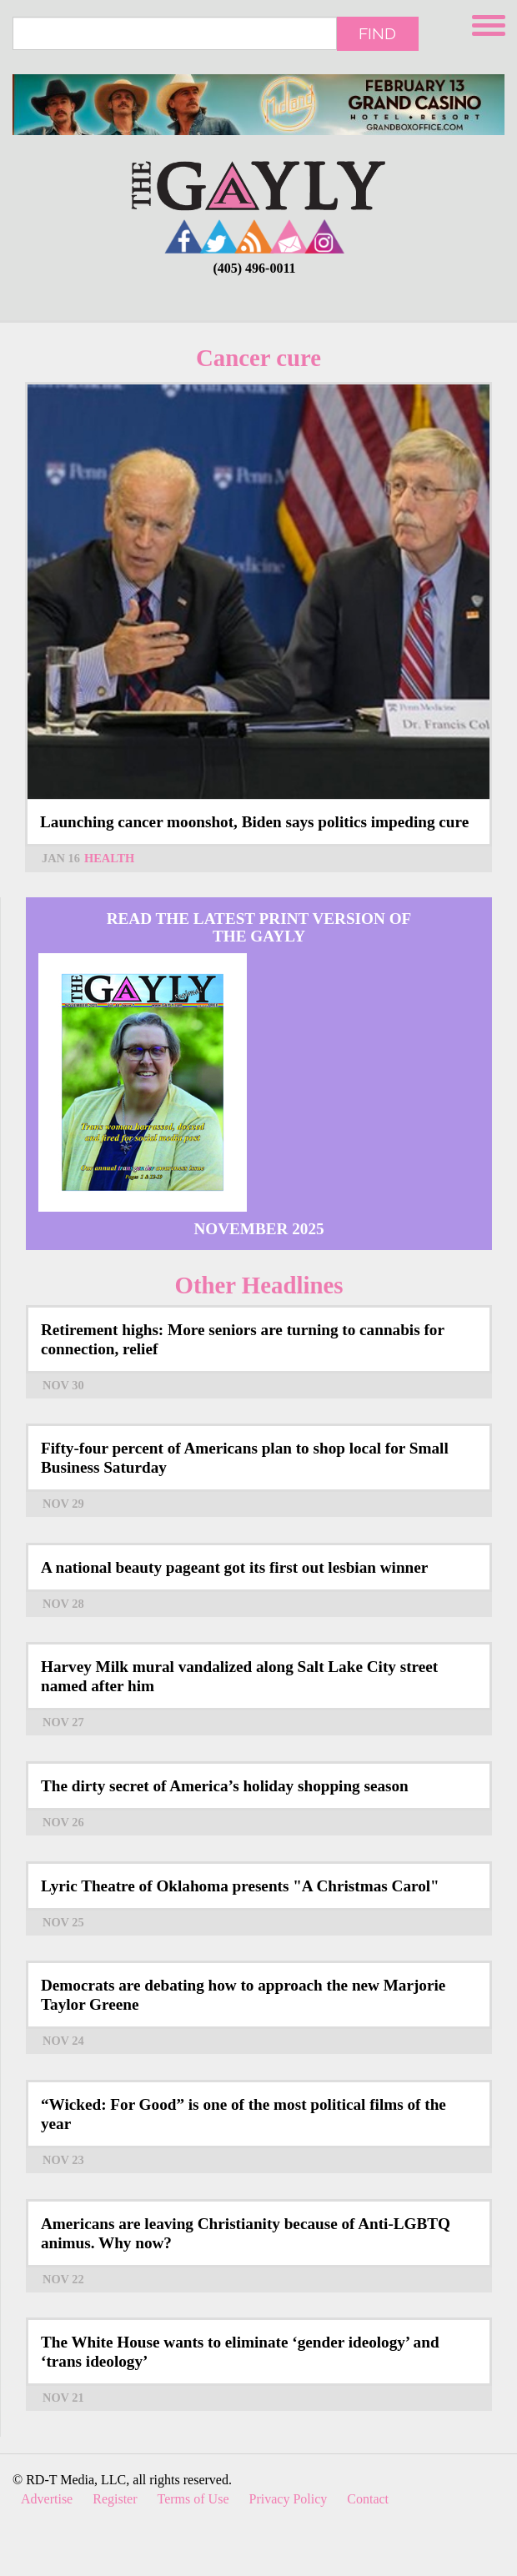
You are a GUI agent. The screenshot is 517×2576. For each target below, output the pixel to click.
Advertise (47, 2499)
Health (109, 858)
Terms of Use (193, 2499)
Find (377, 33)
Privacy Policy (288, 2499)
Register (115, 2499)
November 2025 (258, 1229)
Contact (368, 2499)
